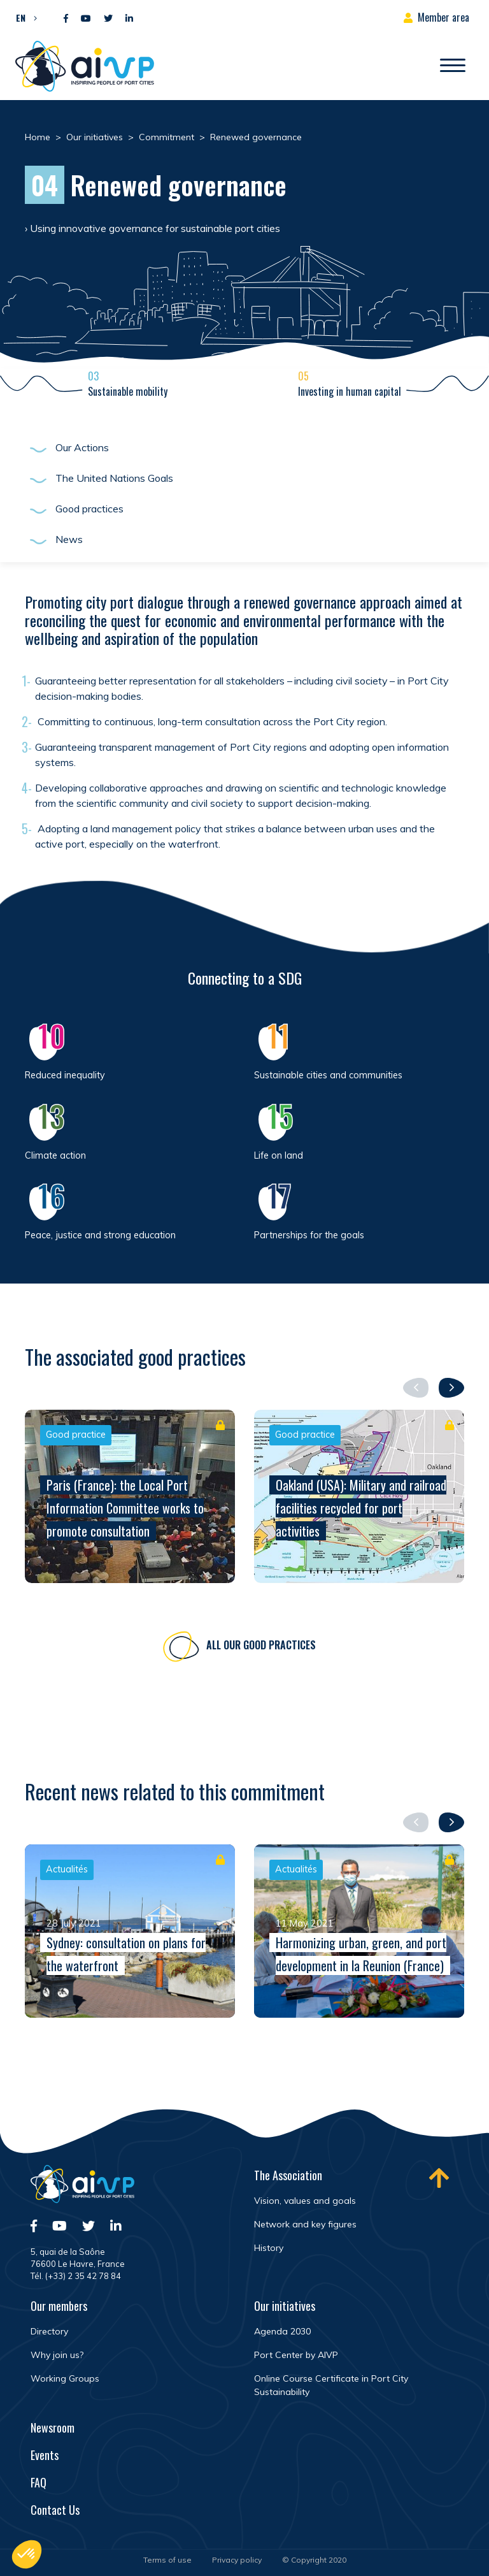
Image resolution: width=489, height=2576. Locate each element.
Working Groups (65, 2378)
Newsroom (52, 2427)
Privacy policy (237, 2560)
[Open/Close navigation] (453, 66)
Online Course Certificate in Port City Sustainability (331, 2385)
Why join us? (57, 2355)
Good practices (89, 508)
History (268, 2248)
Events (45, 2455)
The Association (288, 2175)
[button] (23, 17)
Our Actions (82, 447)
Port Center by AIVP (296, 2355)
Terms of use (167, 2560)
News (69, 539)
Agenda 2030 (282, 2331)
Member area (443, 17)
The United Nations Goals (114, 478)
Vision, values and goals (305, 2200)
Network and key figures (305, 2224)
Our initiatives (284, 2305)
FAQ (38, 2482)
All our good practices (261, 1648)
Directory (49, 2331)
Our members (59, 2305)
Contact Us (55, 2509)
